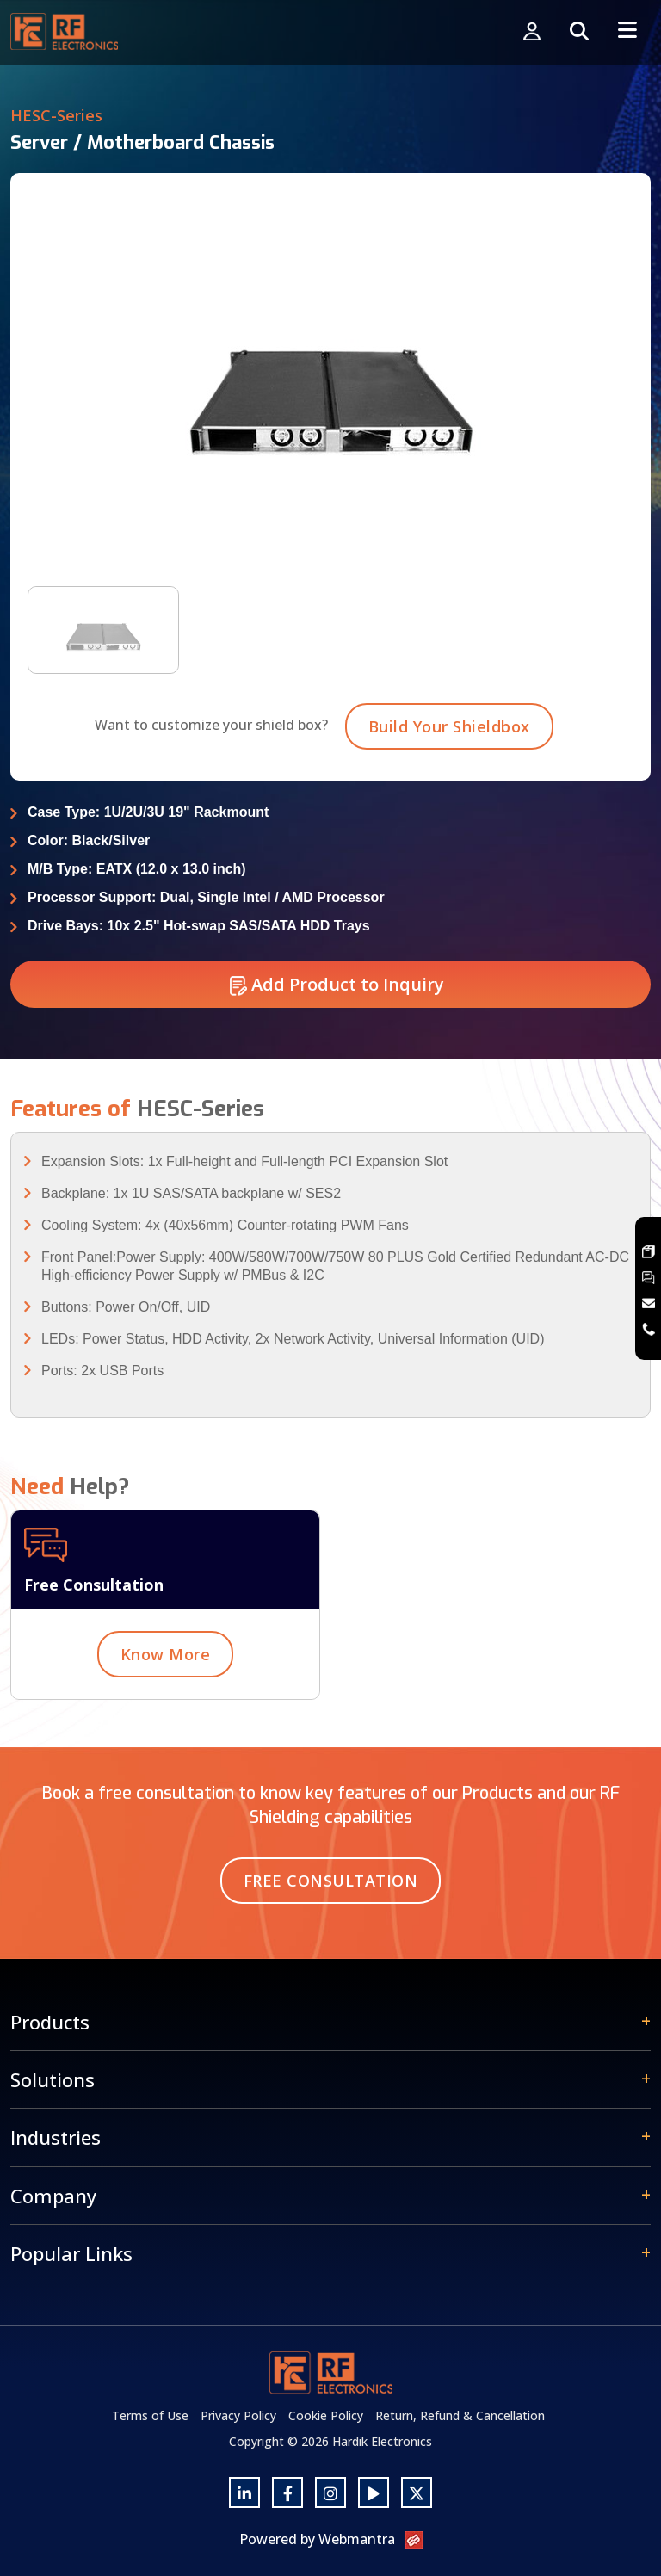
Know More (165, 1675)
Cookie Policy (325, 2415)
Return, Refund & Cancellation (460, 2415)
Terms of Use (150, 2415)
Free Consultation (331, 1880)
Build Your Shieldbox (449, 747)
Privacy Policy (238, 2415)
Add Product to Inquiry (337, 1004)
